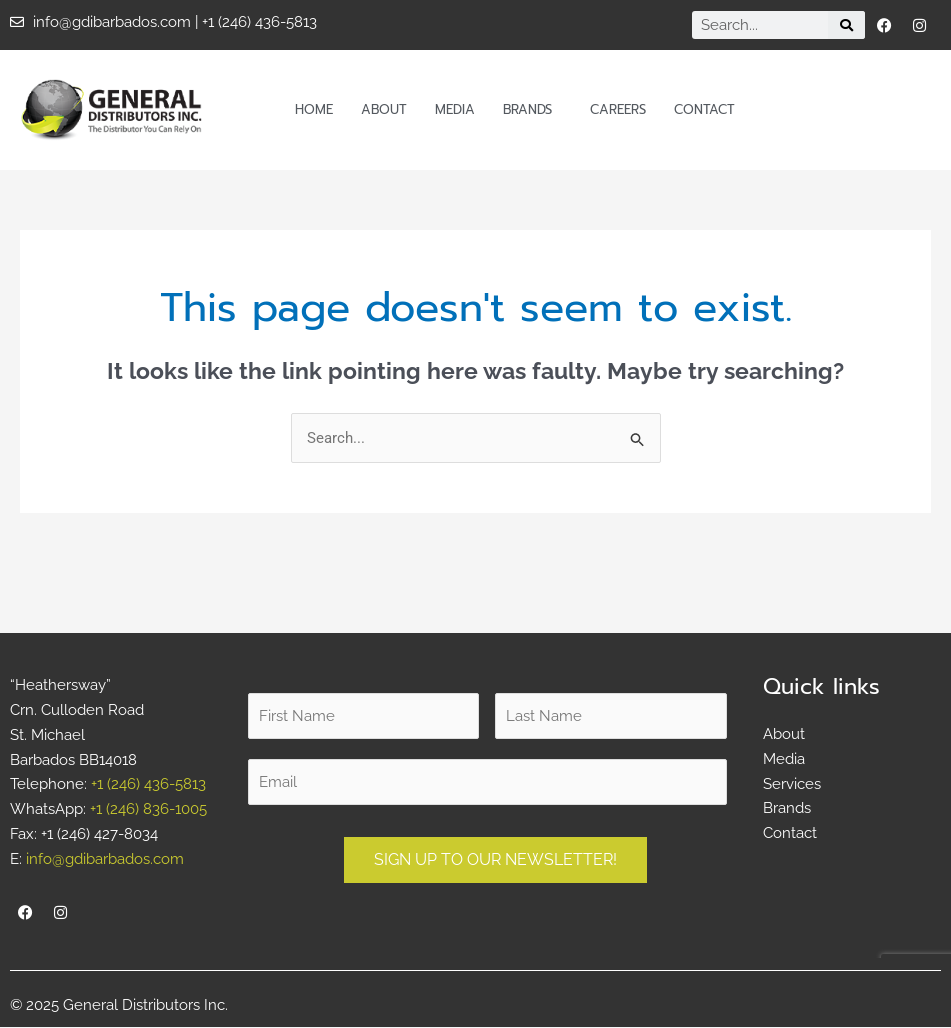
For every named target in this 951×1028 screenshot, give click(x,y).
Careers (618, 109)
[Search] (846, 25)
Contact (704, 109)
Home (314, 109)
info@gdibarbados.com (105, 859)
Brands (532, 110)
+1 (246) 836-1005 (148, 810)
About (384, 109)
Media (455, 109)
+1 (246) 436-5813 (148, 785)
